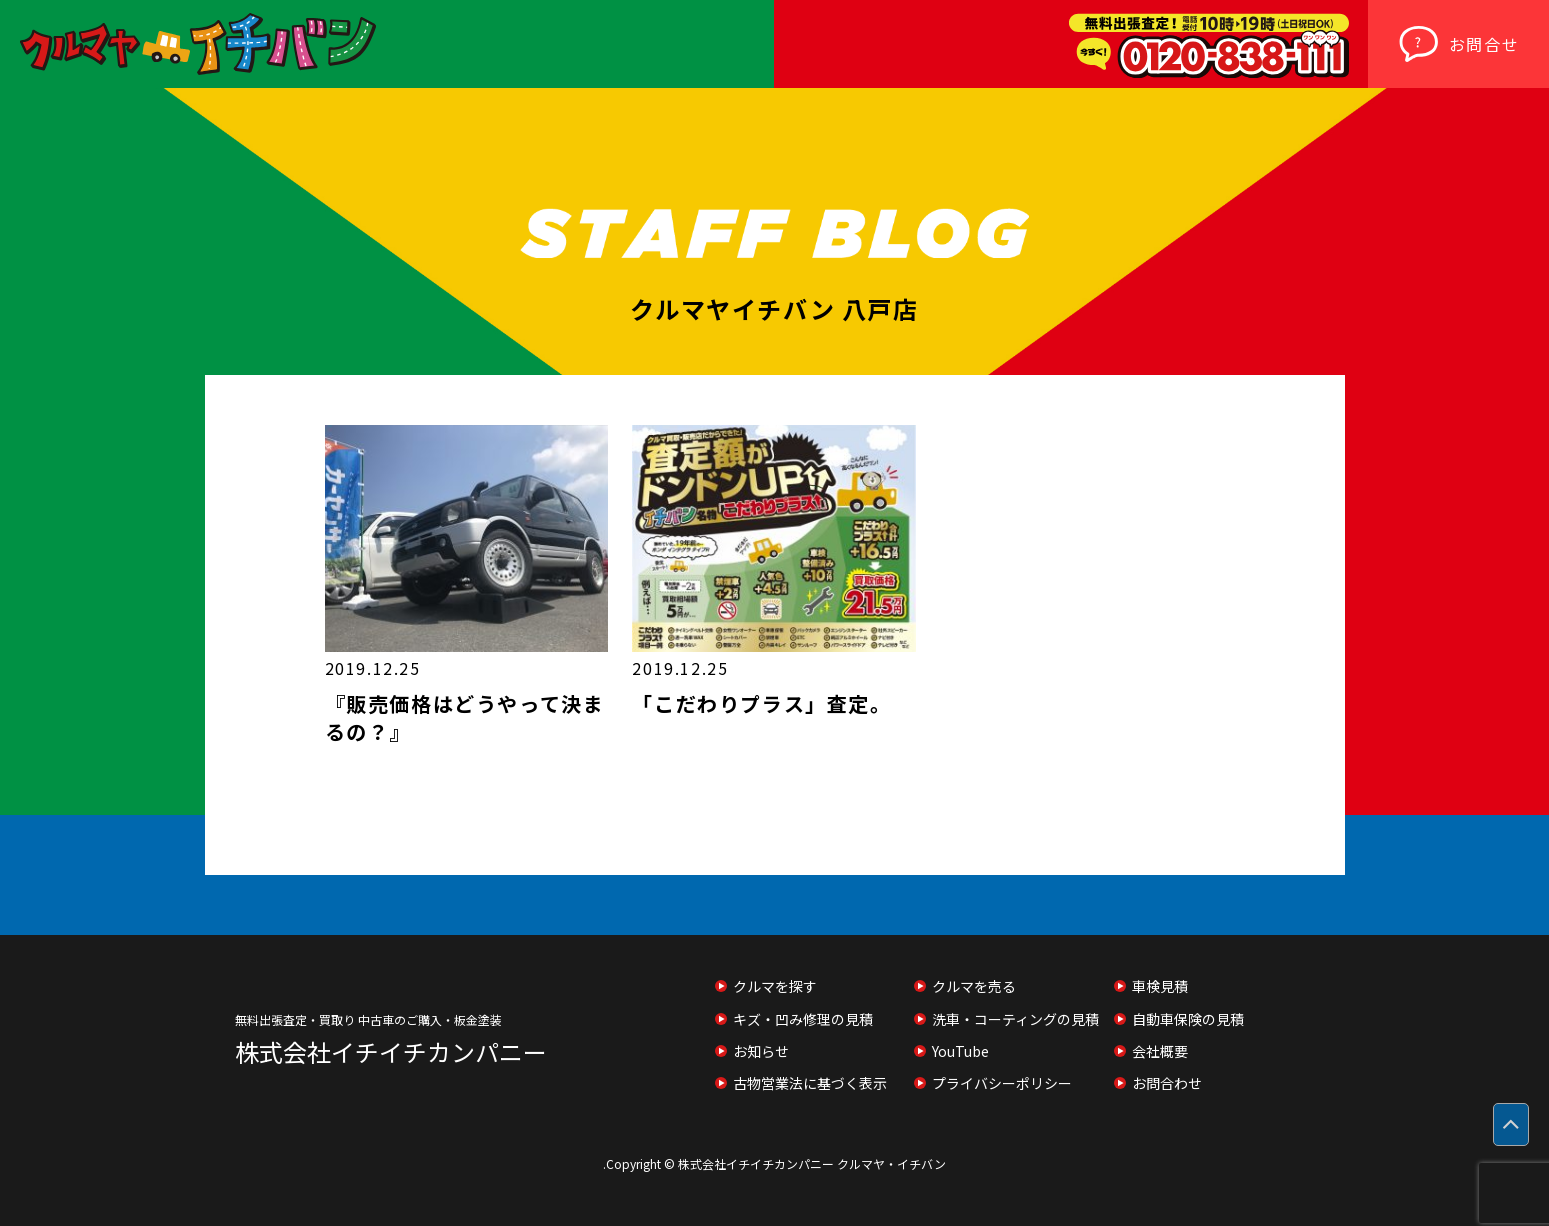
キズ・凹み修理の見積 (803, 1019)
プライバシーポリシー (1002, 1083)
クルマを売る (974, 986)
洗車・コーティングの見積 (1015, 1019)
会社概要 (1160, 1051)
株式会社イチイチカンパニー (391, 1052)
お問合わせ (1167, 1083)
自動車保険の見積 (1188, 1019)
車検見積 (1160, 986)
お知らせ (761, 1051)
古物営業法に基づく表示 (810, 1083)
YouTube (960, 1051)
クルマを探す (775, 986)
